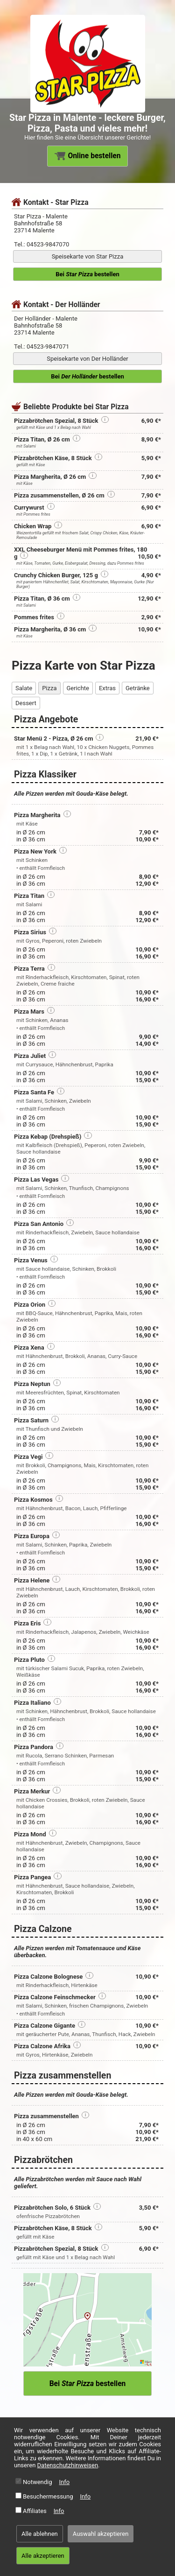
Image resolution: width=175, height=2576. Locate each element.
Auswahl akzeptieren (101, 2533)
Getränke (138, 688)
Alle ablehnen (39, 2533)
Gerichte (78, 688)
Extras (107, 688)
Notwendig (37, 2481)
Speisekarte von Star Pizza (87, 256)
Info (64, 2481)
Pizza (49, 688)
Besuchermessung (48, 2496)
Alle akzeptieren (42, 2555)
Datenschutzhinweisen (67, 2465)
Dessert (25, 703)
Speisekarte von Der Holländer (87, 358)
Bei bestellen (87, 274)
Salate (23, 688)
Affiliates (35, 2510)
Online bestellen (88, 156)
